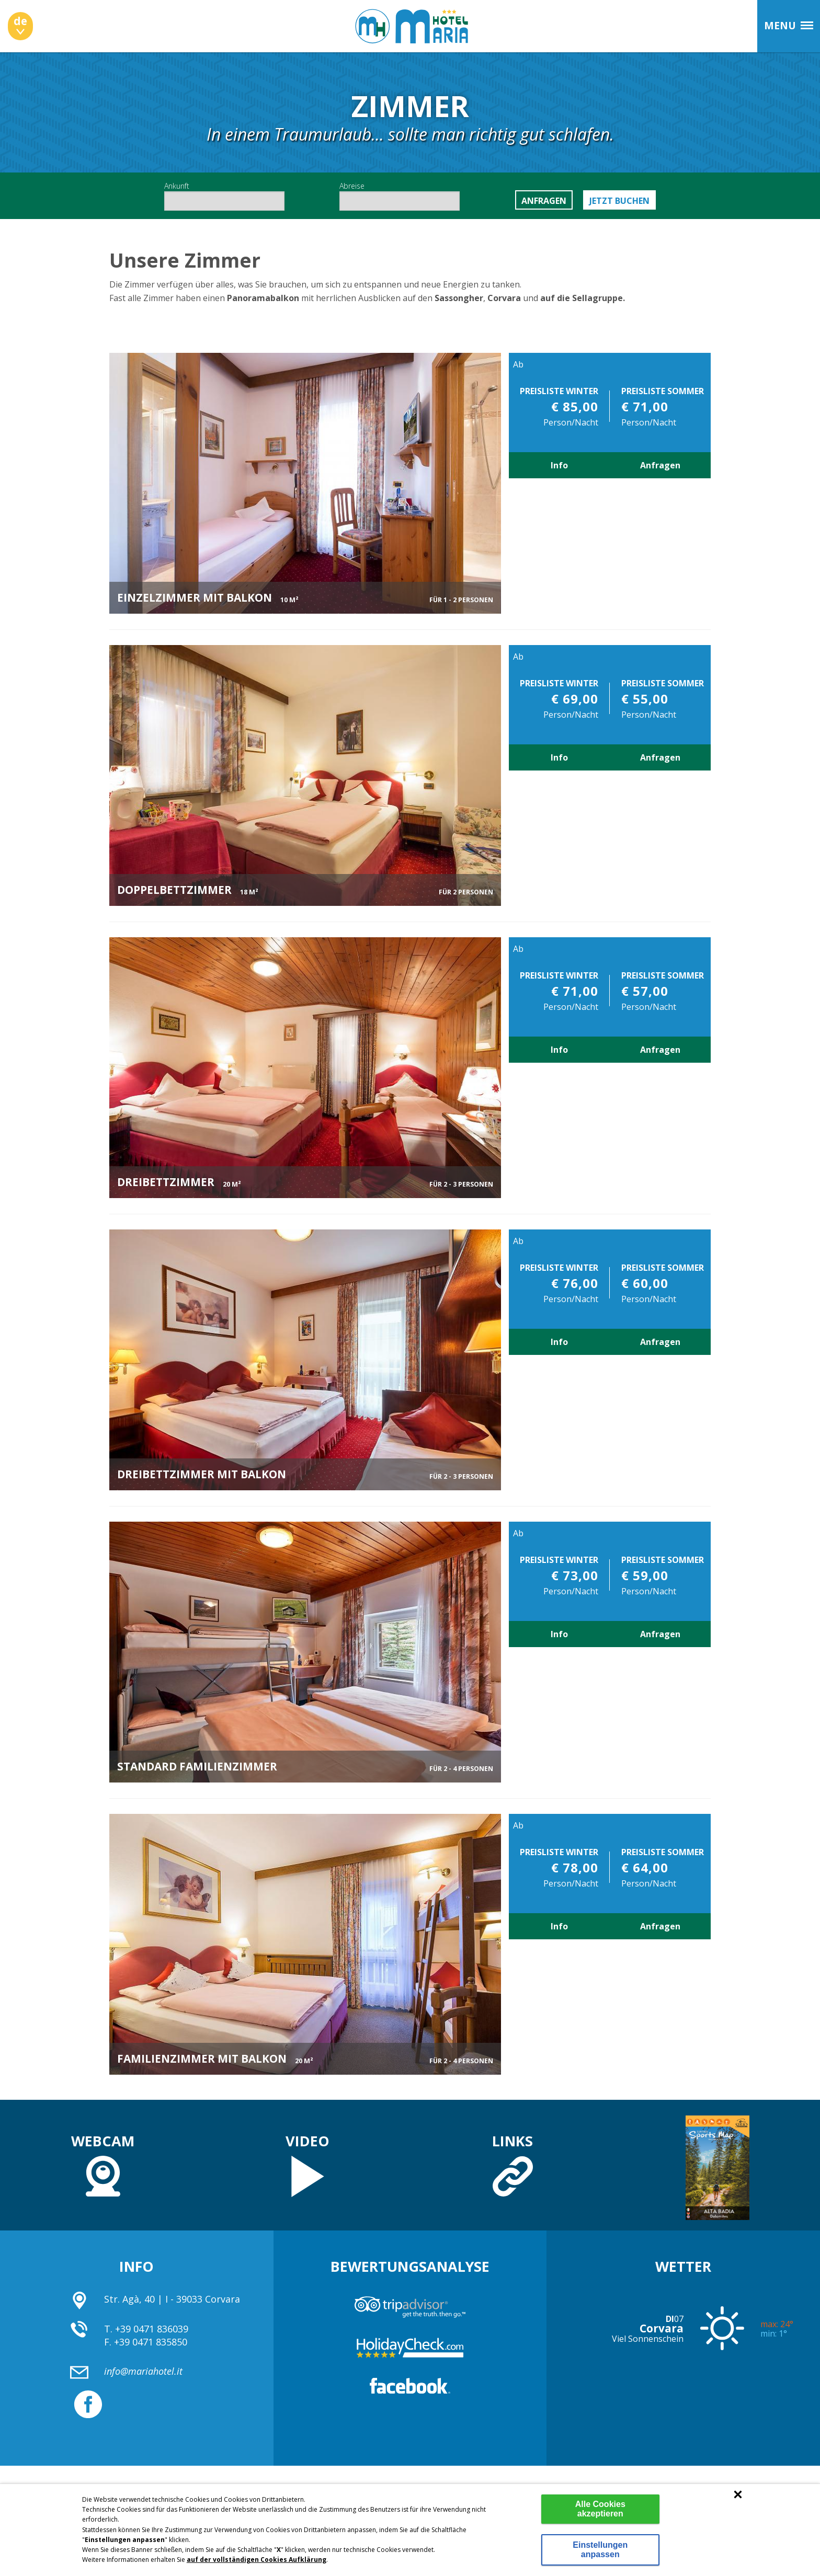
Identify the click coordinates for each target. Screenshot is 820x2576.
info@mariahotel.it (143, 2371)
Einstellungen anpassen (600, 2549)
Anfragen (660, 465)
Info (559, 465)
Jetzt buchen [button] (619, 200)
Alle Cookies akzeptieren (600, 2509)
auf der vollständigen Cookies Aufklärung (256, 2559)
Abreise (399, 196)
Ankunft (224, 196)
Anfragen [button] (543, 200)
